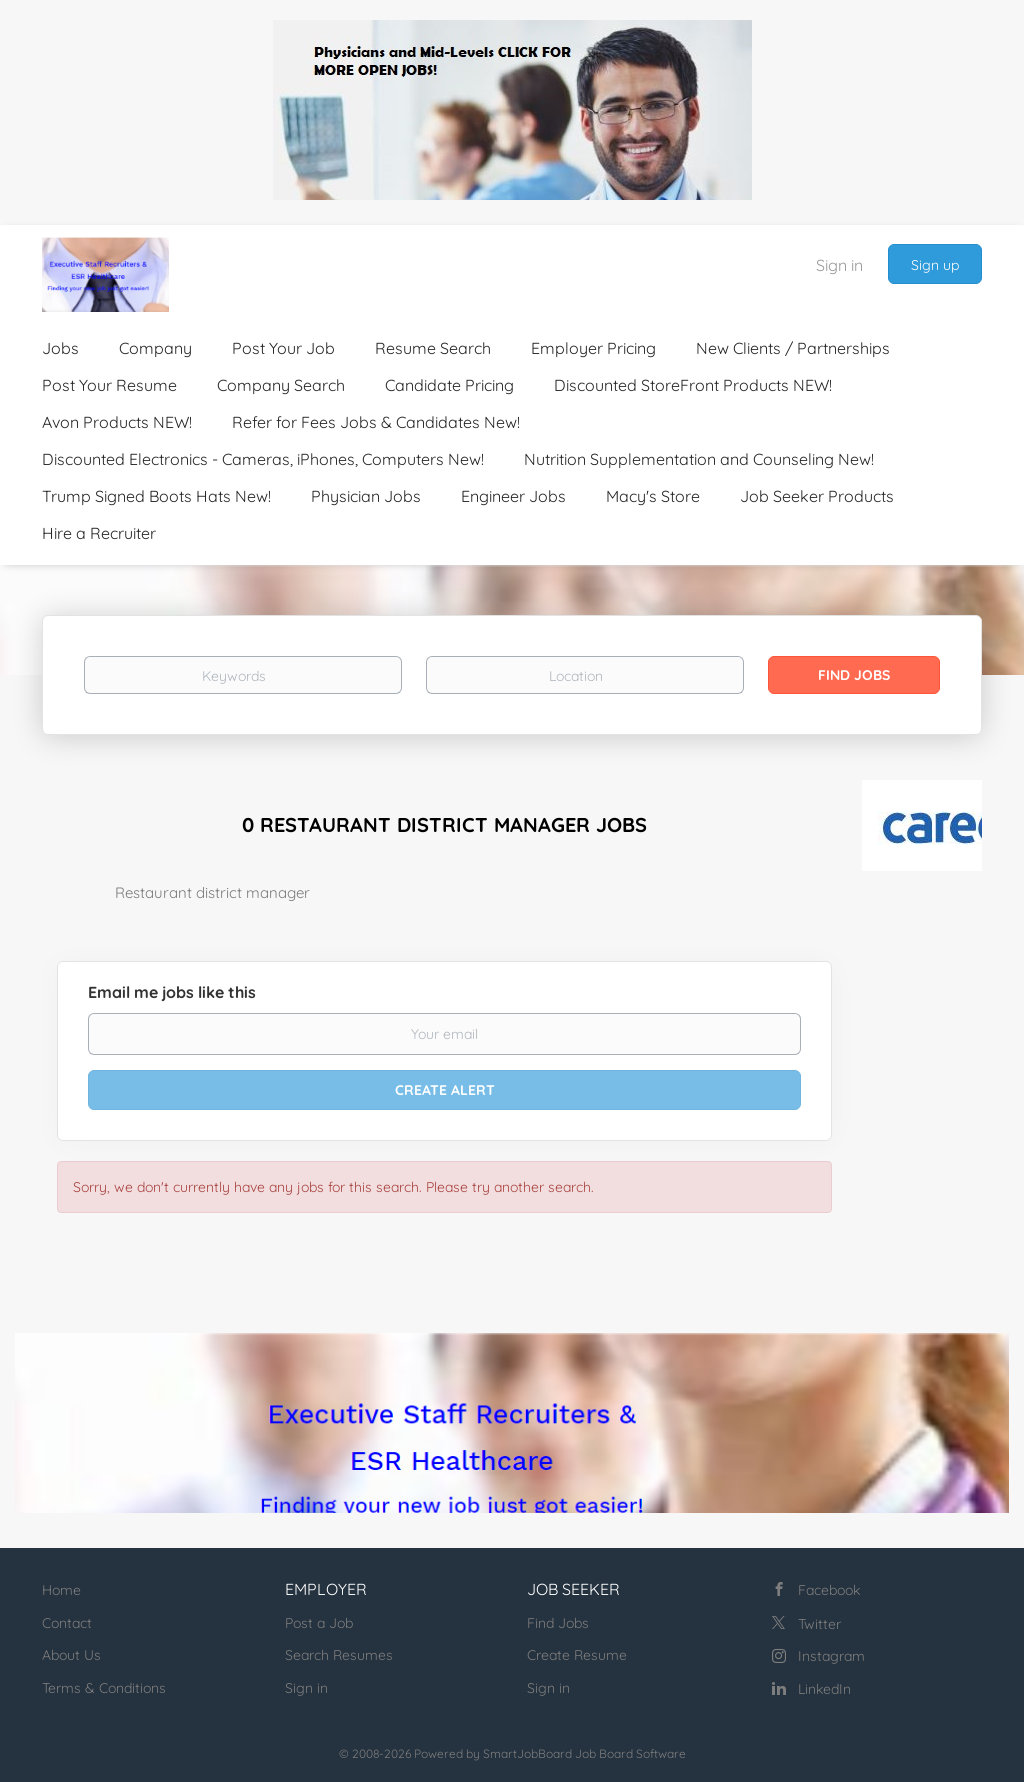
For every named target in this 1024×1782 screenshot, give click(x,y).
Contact (67, 1623)
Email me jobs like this (172, 992)
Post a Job (319, 1623)
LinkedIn (824, 1689)
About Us (71, 1655)
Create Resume (577, 1655)
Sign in (839, 265)
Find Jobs (854, 675)
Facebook (829, 1590)
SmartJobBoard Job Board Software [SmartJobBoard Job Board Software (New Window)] (584, 1753)
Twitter (819, 1624)
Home (61, 1590)
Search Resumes (339, 1655)
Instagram (831, 1656)
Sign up (935, 265)
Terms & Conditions (104, 1688)
